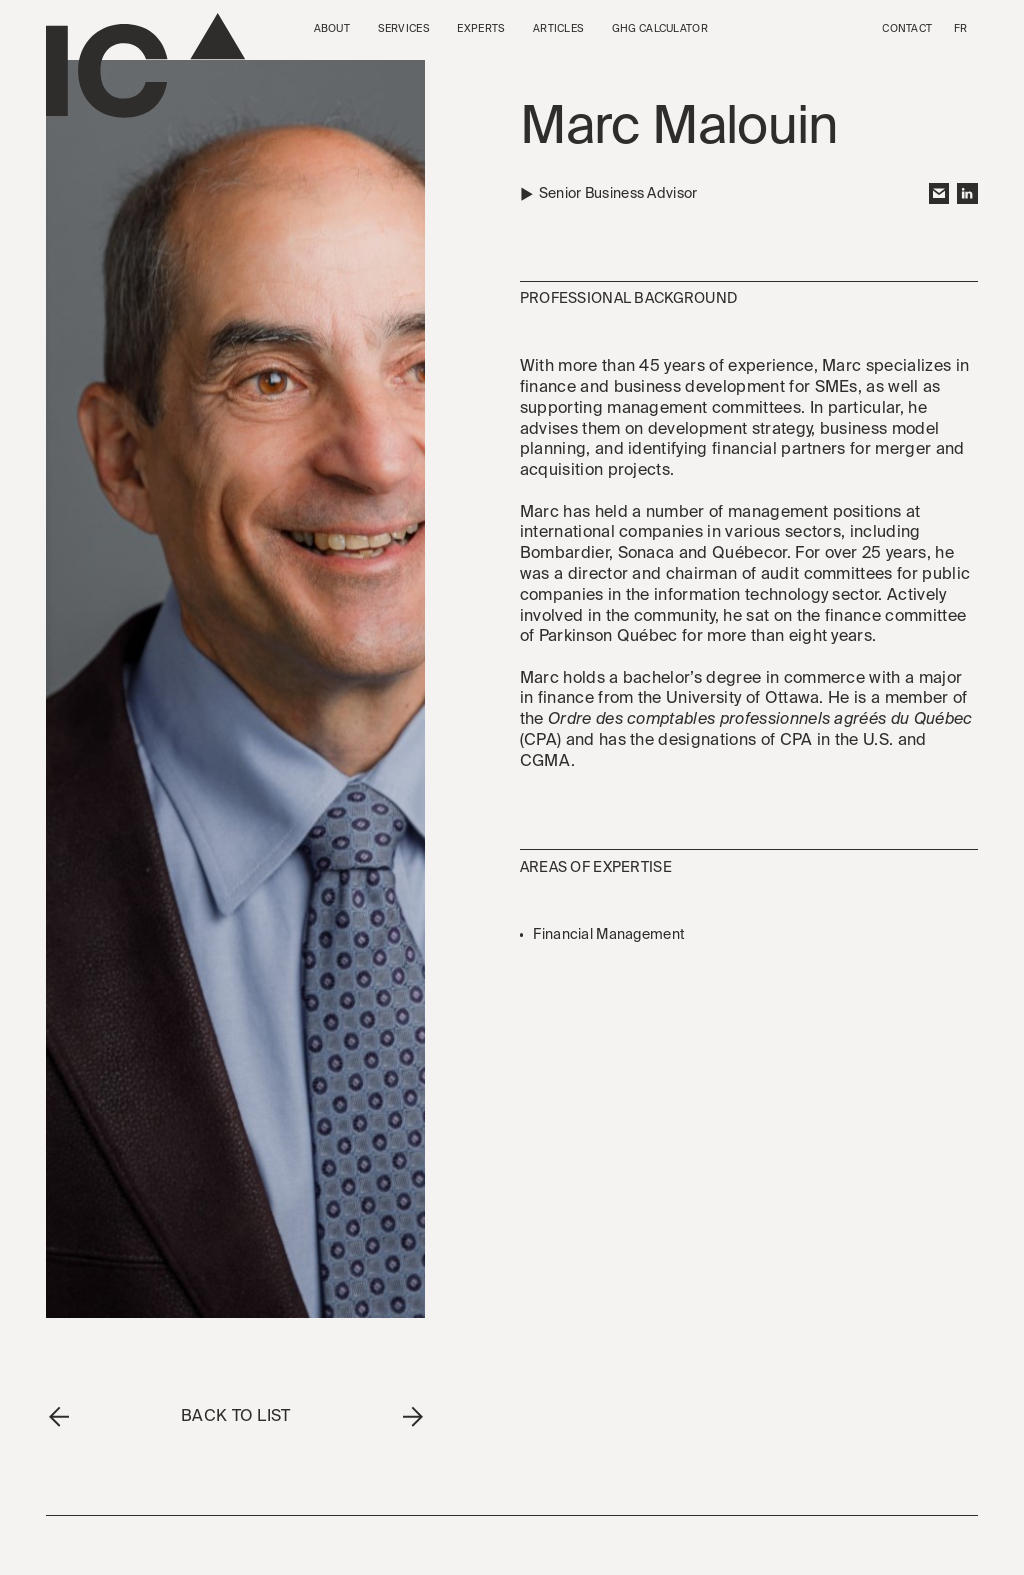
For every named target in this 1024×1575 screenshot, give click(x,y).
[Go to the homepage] (145, 65)
